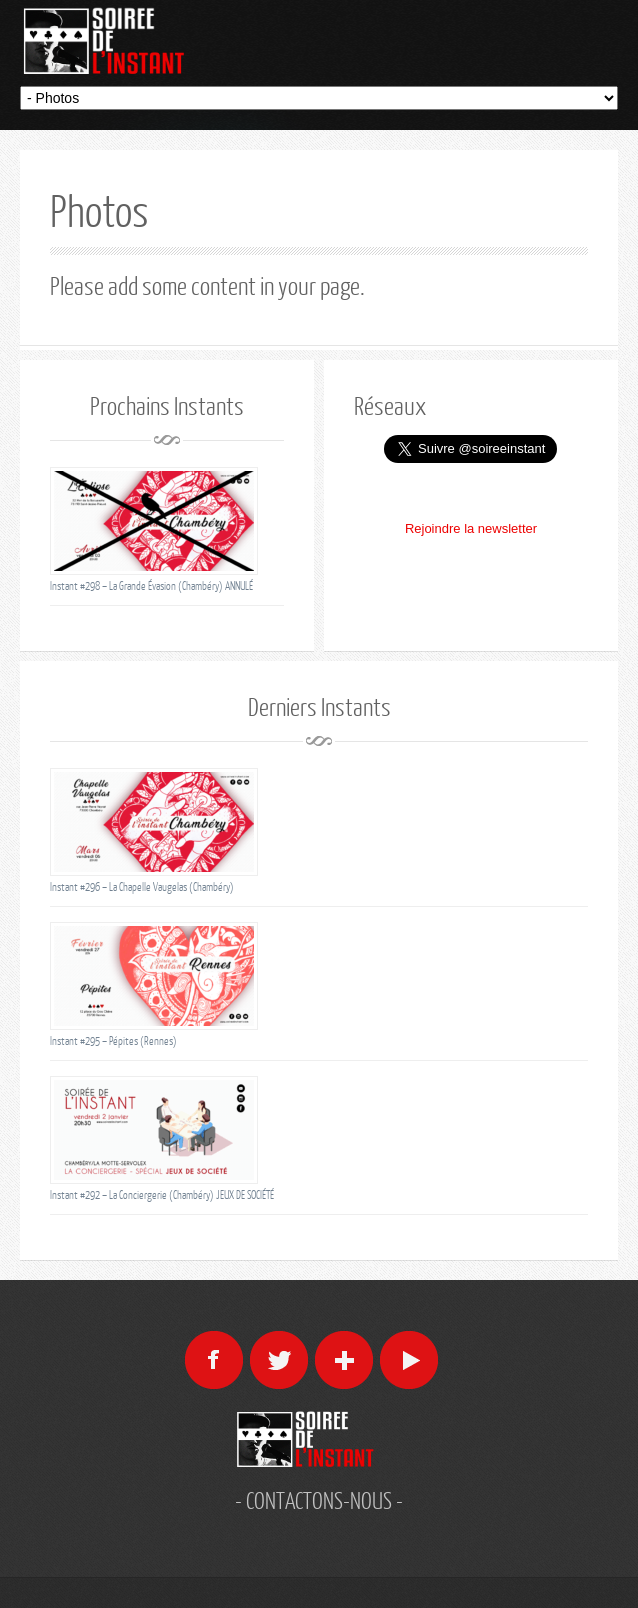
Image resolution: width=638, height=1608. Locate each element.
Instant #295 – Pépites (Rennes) (113, 1040)
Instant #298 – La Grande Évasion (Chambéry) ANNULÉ (151, 585)
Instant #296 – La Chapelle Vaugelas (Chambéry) (142, 886)
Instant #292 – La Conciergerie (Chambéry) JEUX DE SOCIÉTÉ (162, 1194)
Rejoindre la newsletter (471, 528)
